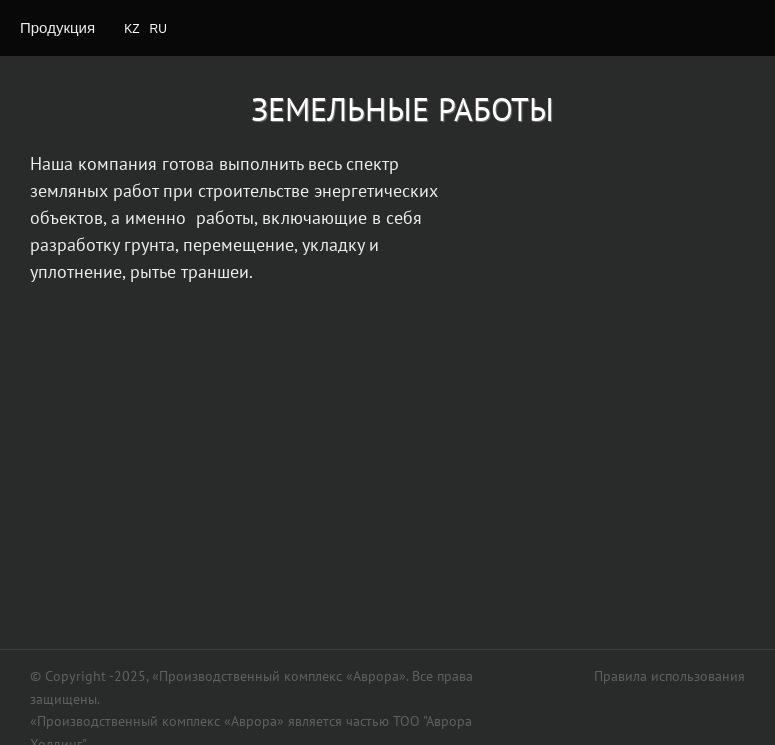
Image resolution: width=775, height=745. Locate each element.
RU (158, 29)
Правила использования (669, 676)
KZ (131, 29)
